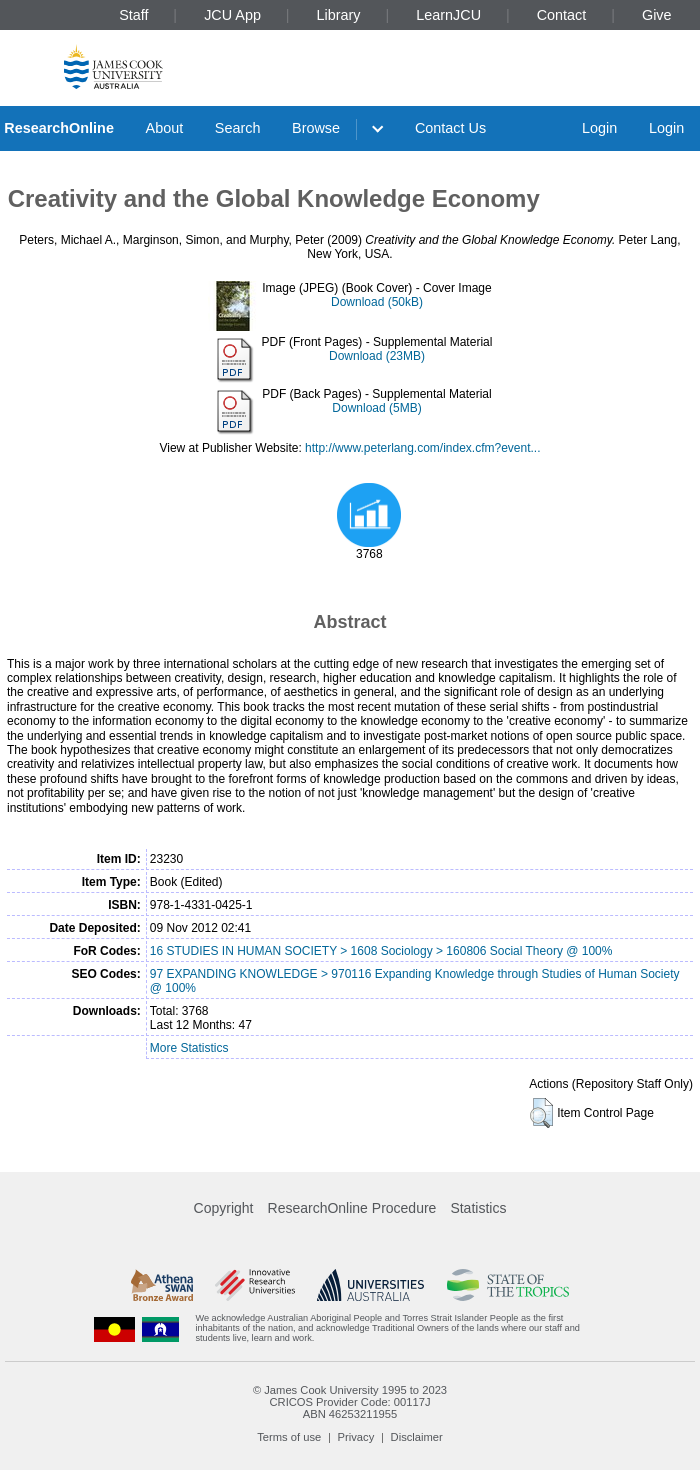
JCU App (232, 15)
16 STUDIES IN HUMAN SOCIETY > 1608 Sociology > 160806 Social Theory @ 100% (381, 951)
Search (238, 128)
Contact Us (450, 128)
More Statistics (189, 1048)
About (165, 128)
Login (599, 128)
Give (657, 15)
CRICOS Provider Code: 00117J (349, 1402)
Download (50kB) (377, 302)
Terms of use (289, 1437)
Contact (562, 15)
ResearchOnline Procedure (352, 1208)
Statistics (478, 1208)
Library (339, 15)
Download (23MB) (377, 356)
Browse (316, 128)
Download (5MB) (376, 408)
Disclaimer (417, 1437)
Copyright (224, 1208)
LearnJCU (448, 15)
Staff (133, 15)
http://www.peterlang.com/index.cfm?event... (422, 448)
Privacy (356, 1437)
